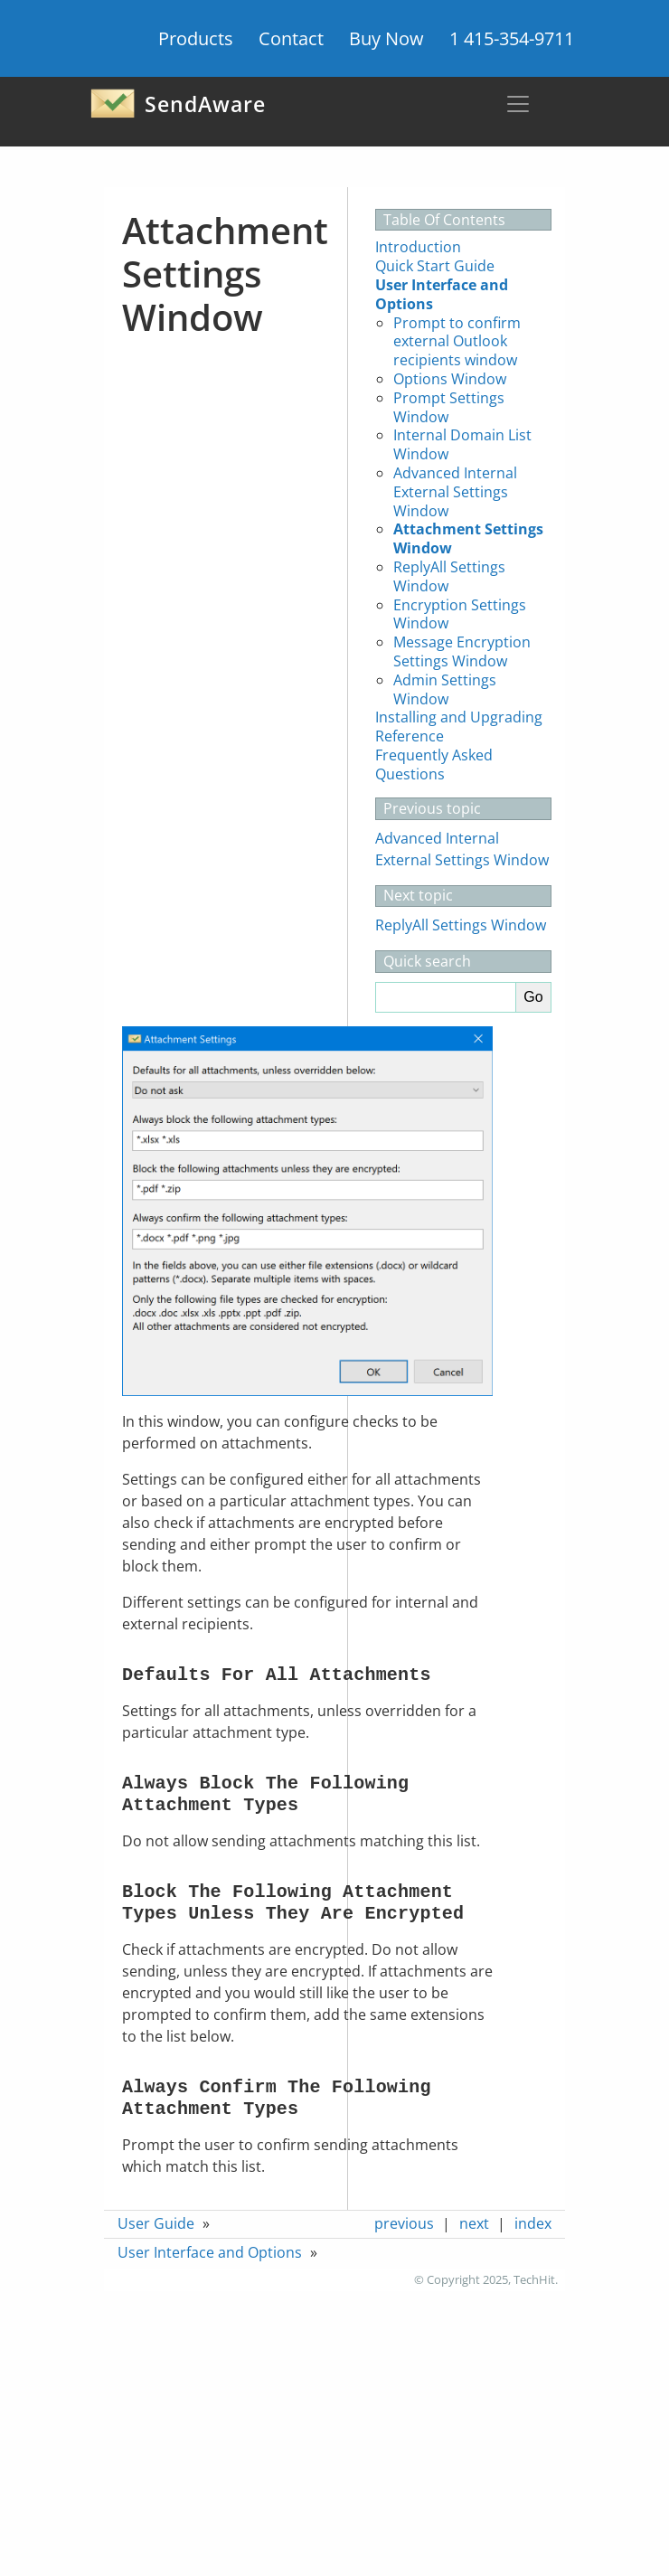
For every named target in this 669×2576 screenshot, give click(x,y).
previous (404, 2223)
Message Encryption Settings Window (462, 651)
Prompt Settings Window (448, 407)
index (532, 2223)
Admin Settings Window (444, 689)
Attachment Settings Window (468, 538)
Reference (409, 736)
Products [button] (195, 38)
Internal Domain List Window (462, 444)
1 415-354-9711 (511, 38)
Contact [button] (291, 38)
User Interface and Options (441, 294)
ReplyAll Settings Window (449, 576)
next (474, 2223)
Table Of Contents (444, 220)
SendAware (178, 104)
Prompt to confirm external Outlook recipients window (457, 342)
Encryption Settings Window (459, 614)
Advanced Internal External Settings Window (455, 492)
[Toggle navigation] (518, 104)
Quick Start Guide (435, 266)
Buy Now (386, 38)
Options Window (449, 379)
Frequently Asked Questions (434, 764)
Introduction (418, 247)
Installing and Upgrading (458, 717)
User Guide (156, 2223)
